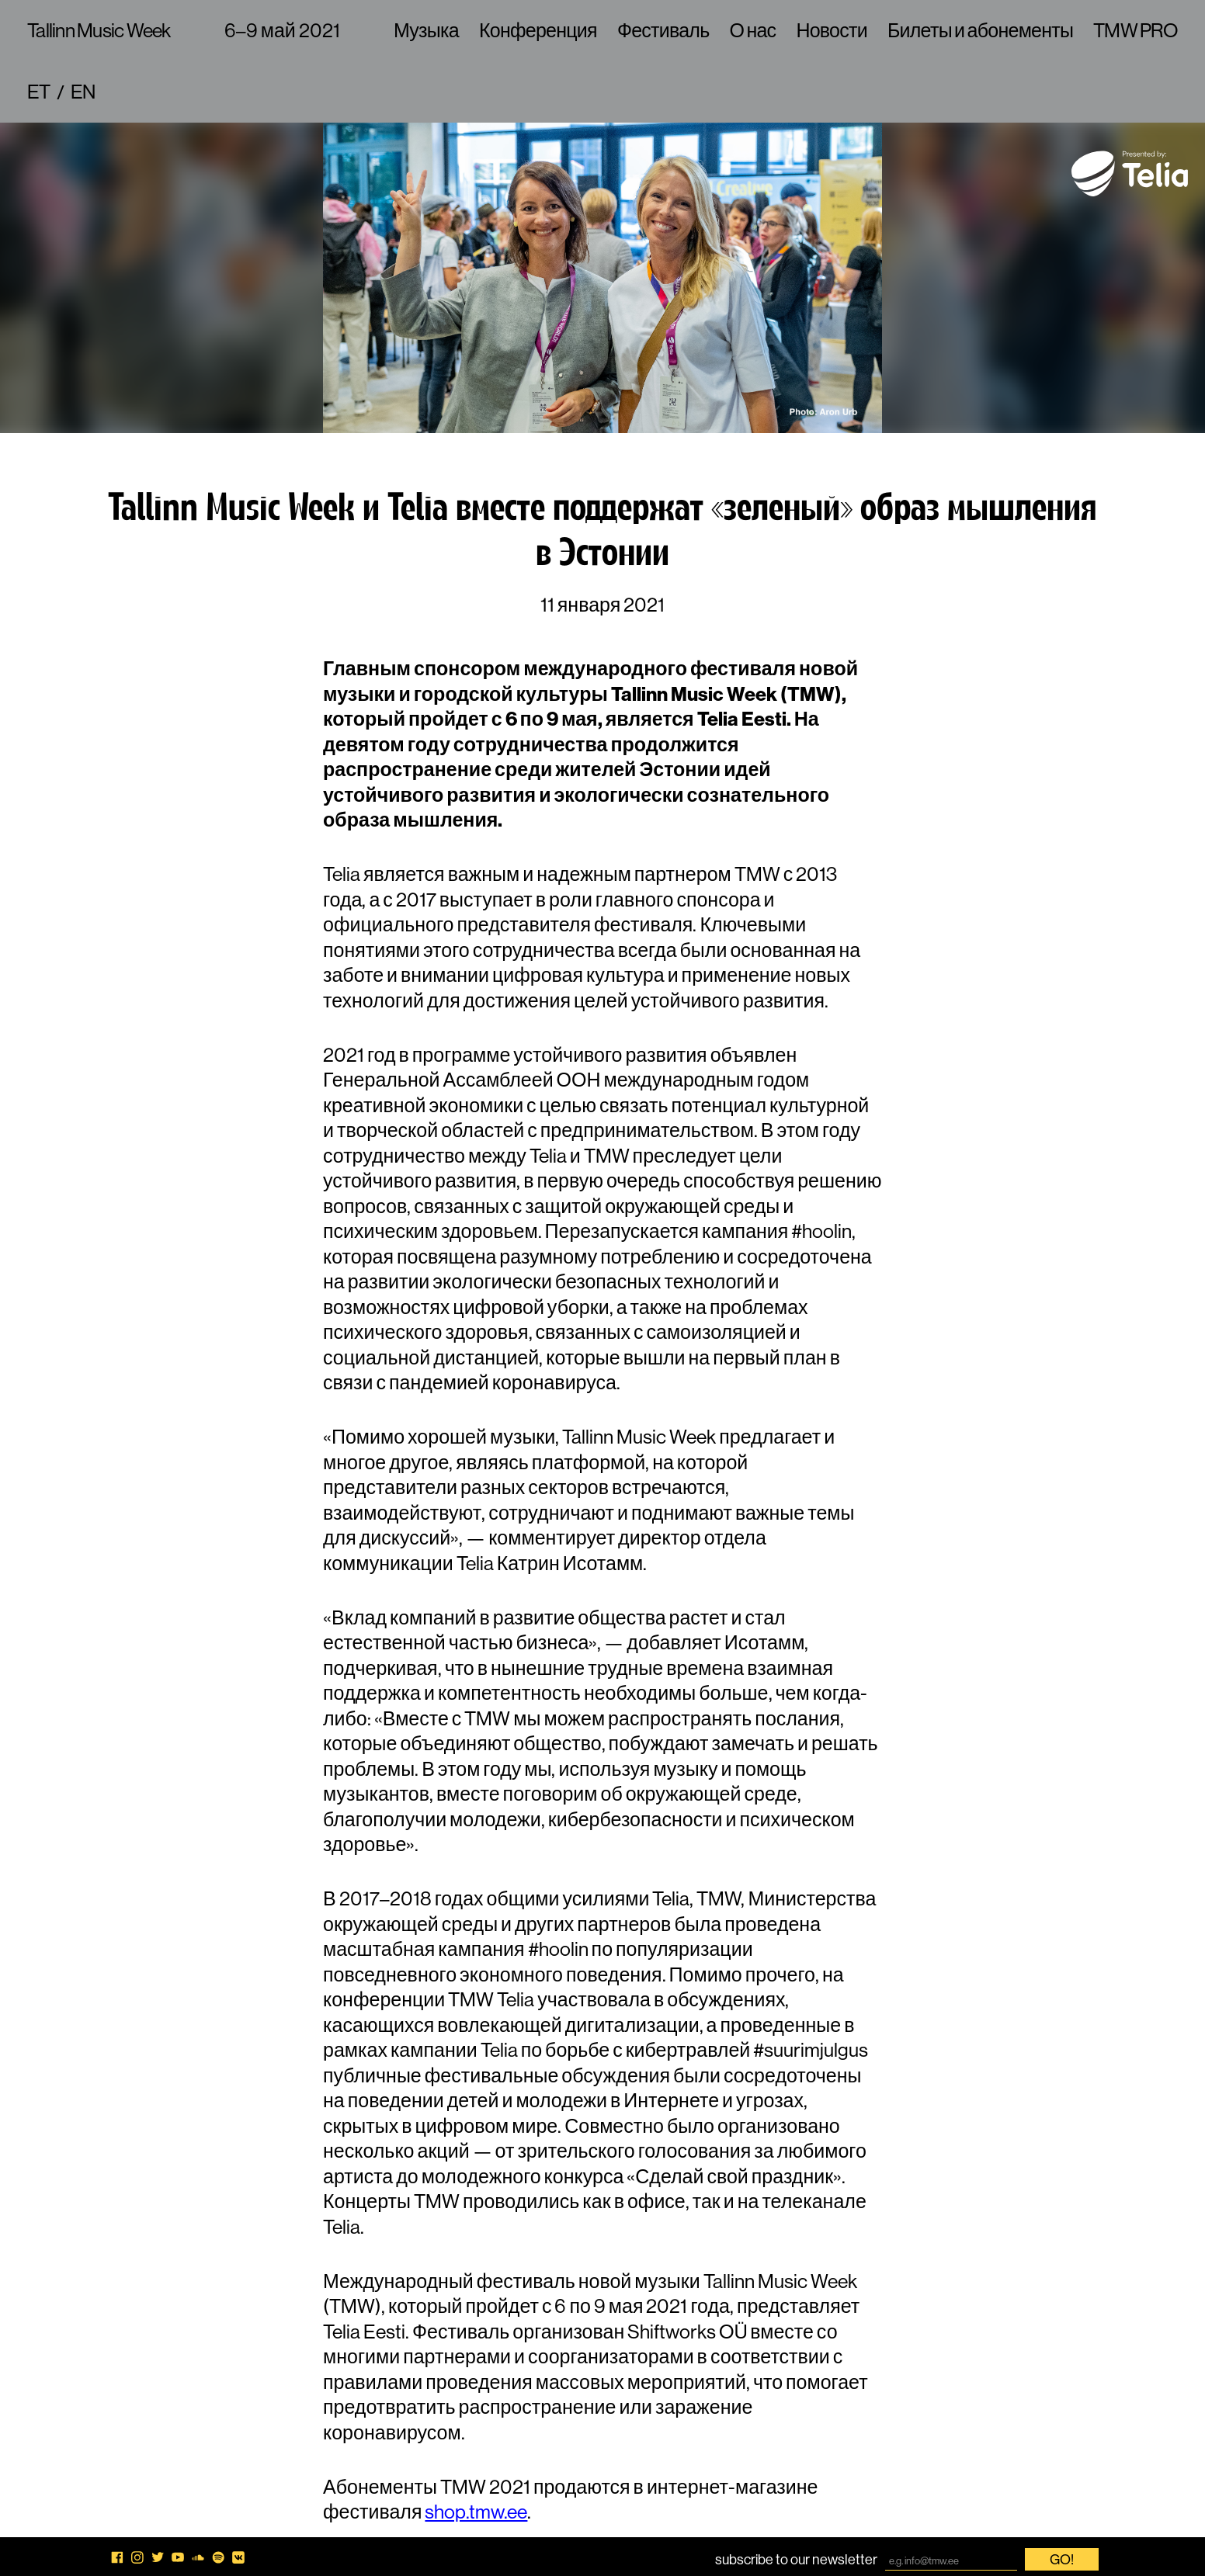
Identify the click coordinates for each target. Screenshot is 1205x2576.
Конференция (538, 30)
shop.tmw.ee (476, 2511)
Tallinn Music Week (99, 30)
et (38, 91)
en (83, 91)
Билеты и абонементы (980, 30)
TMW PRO (1135, 30)
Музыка (426, 30)
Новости (831, 30)
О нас (752, 30)
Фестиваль (663, 30)
